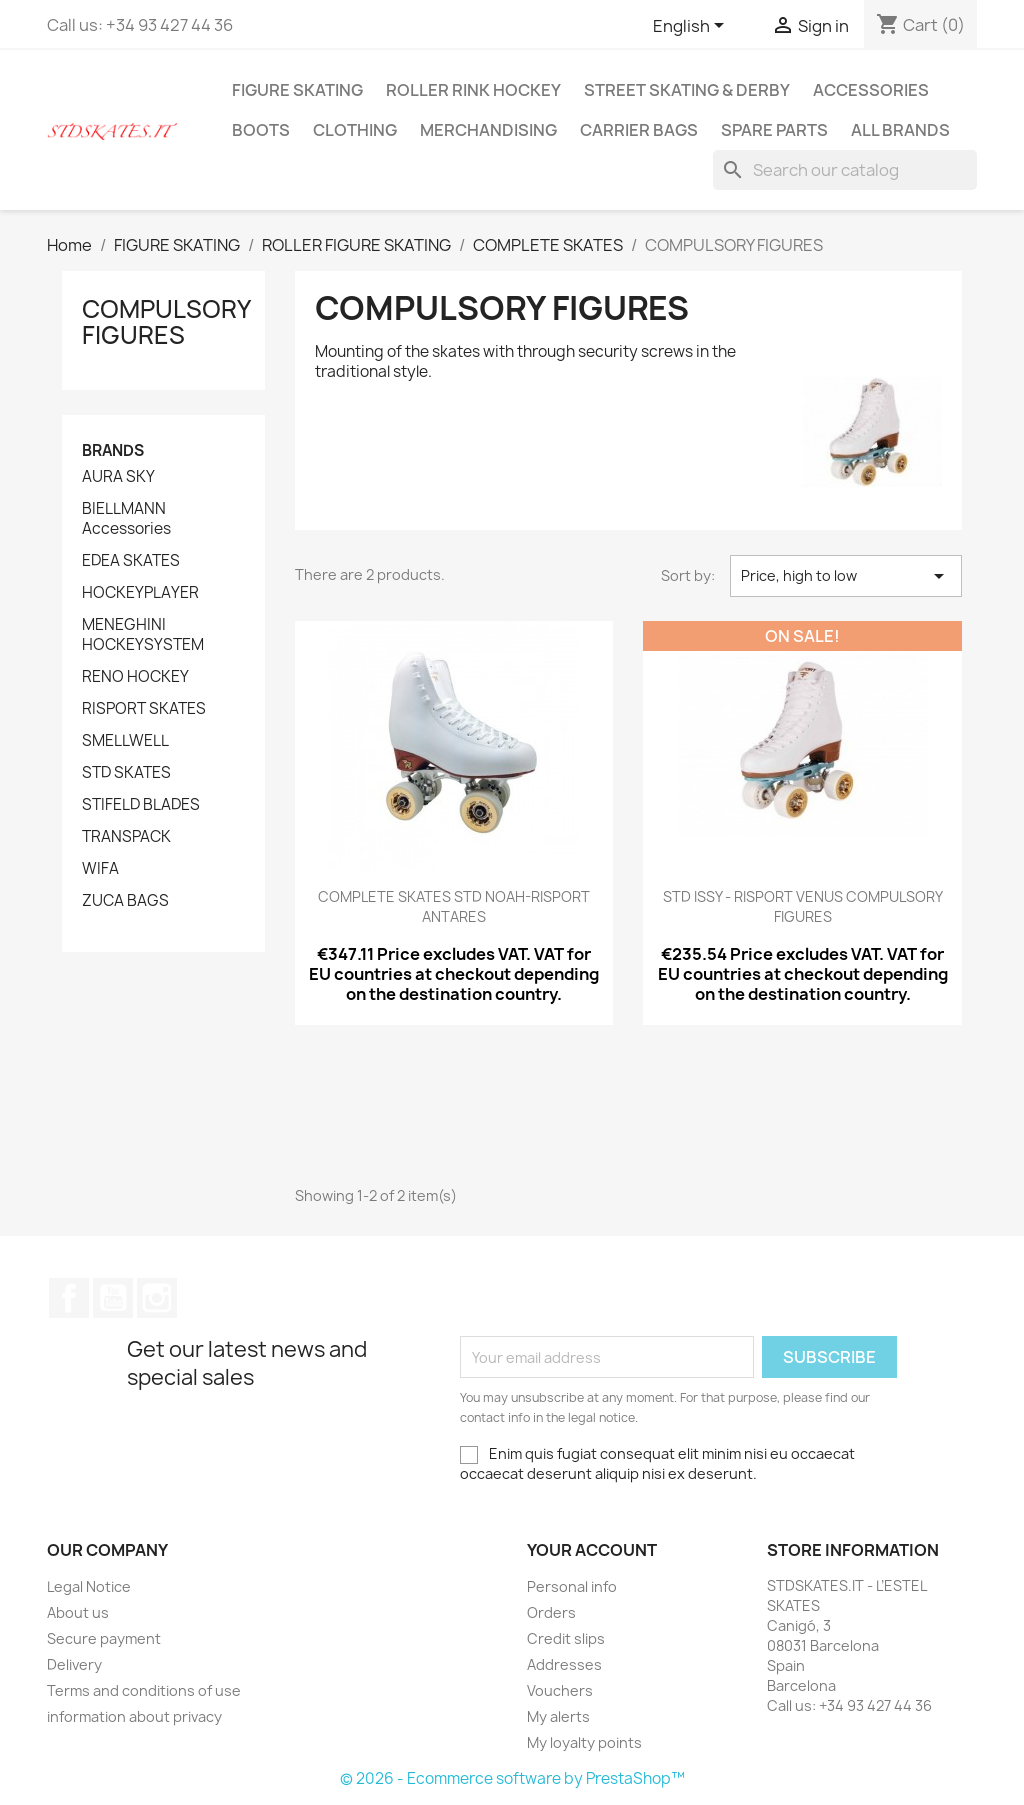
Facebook (69, 1298)
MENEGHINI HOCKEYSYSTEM (143, 635)
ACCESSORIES (871, 90)
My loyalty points (584, 1742)
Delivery (74, 1664)
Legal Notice (89, 1586)
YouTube (113, 1298)
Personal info (572, 1586)
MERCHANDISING (488, 130)
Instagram (157, 1298)
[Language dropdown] (692, 27)
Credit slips (566, 1638)
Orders (551, 1612)
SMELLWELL (125, 741)
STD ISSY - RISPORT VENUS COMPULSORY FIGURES (803, 906)
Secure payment (104, 1638)
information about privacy (134, 1716)
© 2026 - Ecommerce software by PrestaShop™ (512, 1778)
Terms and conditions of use (144, 1690)
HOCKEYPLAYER (140, 593)
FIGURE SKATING (297, 90)
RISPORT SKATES (144, 709)
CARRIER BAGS (639, 130)
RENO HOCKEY (135, 677)
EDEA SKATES (131, 561)
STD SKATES (126, 773)
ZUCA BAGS (125, 901)
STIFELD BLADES (141, 805)
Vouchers (560, 1690)
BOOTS (261, 130)
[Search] (845, 170)
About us (78, 1612)
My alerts (558, 1716)
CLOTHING (355, 130)
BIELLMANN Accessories (126, 519)
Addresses (564, 1664)
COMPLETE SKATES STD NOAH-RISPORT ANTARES (454, 906)
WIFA (100, 869)
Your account (592, 1550)
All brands (900, 130)
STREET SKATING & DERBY (687, 90)
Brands (113, 450)
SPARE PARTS (774, 130)
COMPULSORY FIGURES (166, 322)
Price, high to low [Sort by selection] (846, 576)
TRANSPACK (126, 837)
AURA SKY (118, 477)
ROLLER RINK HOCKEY (473, 90)
